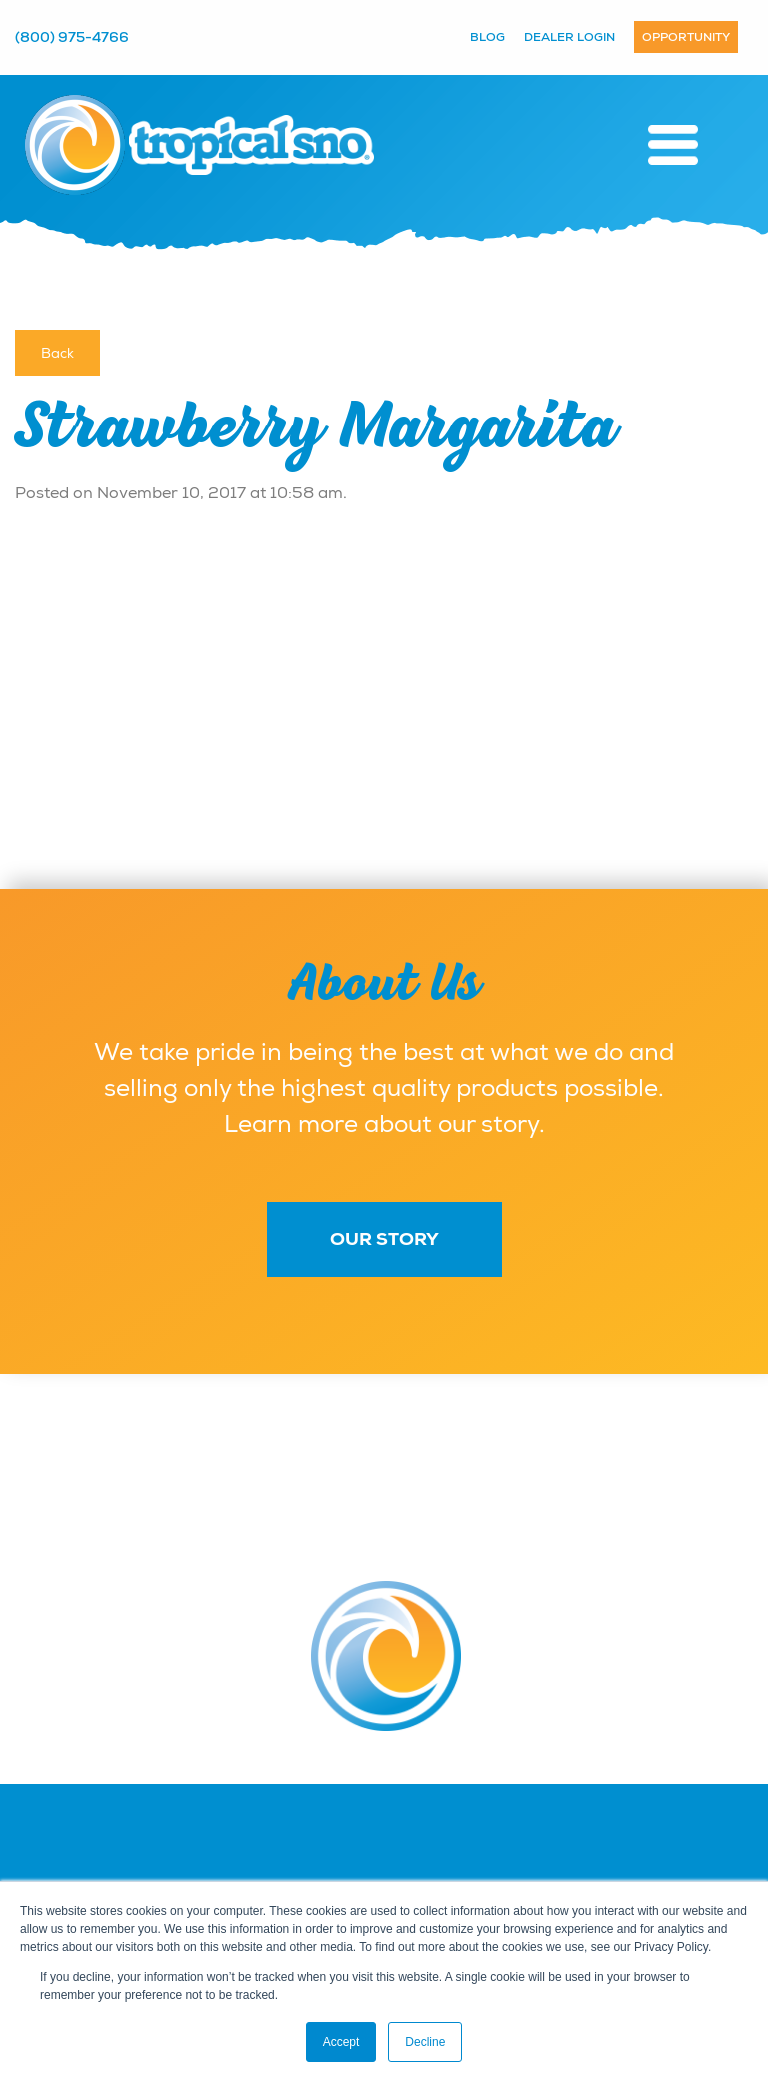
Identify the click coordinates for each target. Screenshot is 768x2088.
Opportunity (686, 37)
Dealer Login (569, 37)
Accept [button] (341, 2042)
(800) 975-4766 (72, 37)
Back (57, 353)
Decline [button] (425, 2042)
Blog (487, 37)
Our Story (384, 1239)
